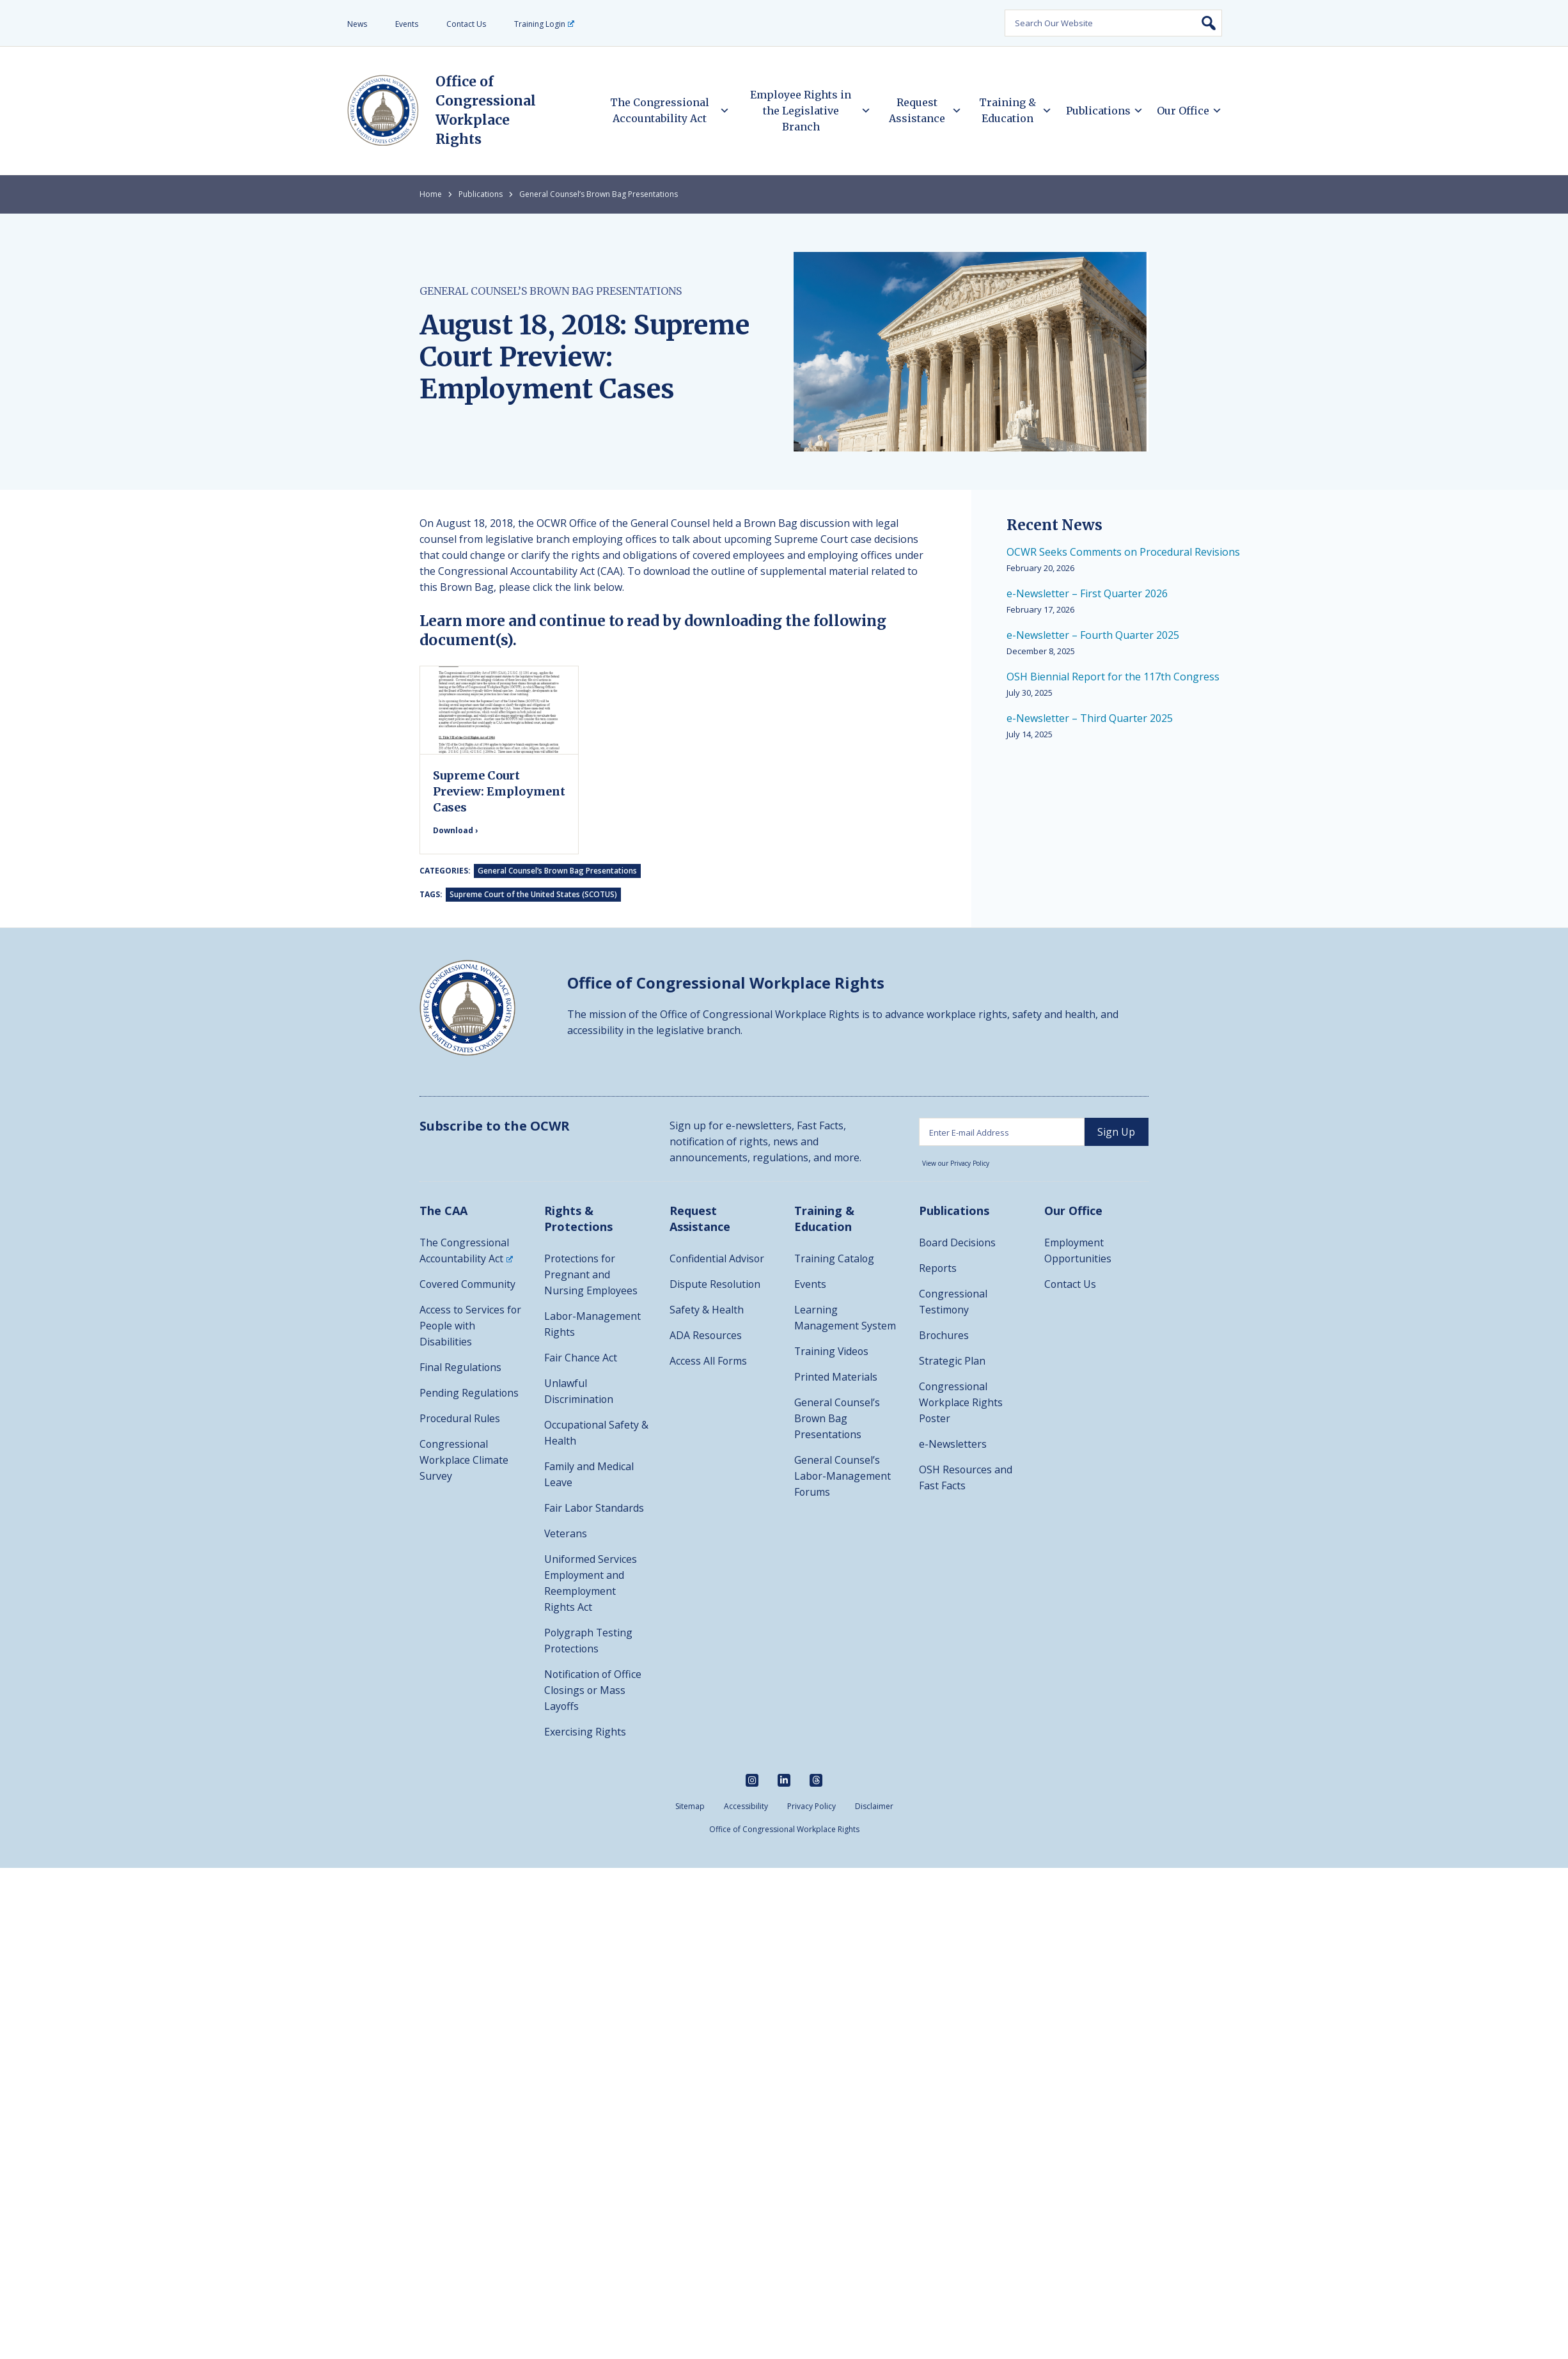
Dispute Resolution (716, 1284)
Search (1208, 23)
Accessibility (746, 1806)
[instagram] (752, 1780)
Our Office (1183, 110)
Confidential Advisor (717, 1258)
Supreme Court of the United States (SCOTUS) (533, 894)
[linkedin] (784, 1780)
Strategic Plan (952, 1361)
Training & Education (1007, 110)
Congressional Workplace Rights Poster (961, 1402)
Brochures (944, 1335)
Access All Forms (709, 1361)
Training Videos (832, 1351)
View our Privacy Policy (955, 1163)
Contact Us (466, 24)
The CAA (443, 1210)
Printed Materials (835, 1377)
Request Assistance (917, 110)
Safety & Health (707, 1310)
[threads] (816, 1780)
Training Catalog (834, 1258)
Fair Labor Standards (594, 1508)
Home (430, 194)
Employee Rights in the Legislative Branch (800, 110)
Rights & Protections (578, 1218)
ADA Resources (706, 1335)
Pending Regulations (469, 1393)
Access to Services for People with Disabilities (470, 1326)
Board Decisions (958, 1242)
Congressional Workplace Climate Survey (464, 1460)
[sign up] (1117, 1132)
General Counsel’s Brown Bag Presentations (598, 194)
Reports (938, 1268)
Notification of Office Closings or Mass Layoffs (593, 1690)
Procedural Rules (460, 1418)
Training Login (544, 24)
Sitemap (690, 1806)
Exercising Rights (585, 1732)
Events (406, 24)
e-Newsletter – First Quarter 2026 (1087, 593)
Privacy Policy (811, 1806)
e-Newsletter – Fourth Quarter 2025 (1093, 635)
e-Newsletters (953, 1444)
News (357, 24)
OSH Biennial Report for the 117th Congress (1113, 677)
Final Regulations (460, 1367)
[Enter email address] (1002, 1132)
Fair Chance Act (580, 1358)
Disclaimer (874, 1806)
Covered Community (468, 1284)
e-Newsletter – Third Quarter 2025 (1090, 718)
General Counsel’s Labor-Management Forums (842, 1476)
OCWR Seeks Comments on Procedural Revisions (1123, 552)
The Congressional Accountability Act (659, 110)
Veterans (566, 1533)
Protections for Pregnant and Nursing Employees (591, 1274)
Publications (1098, 110)
